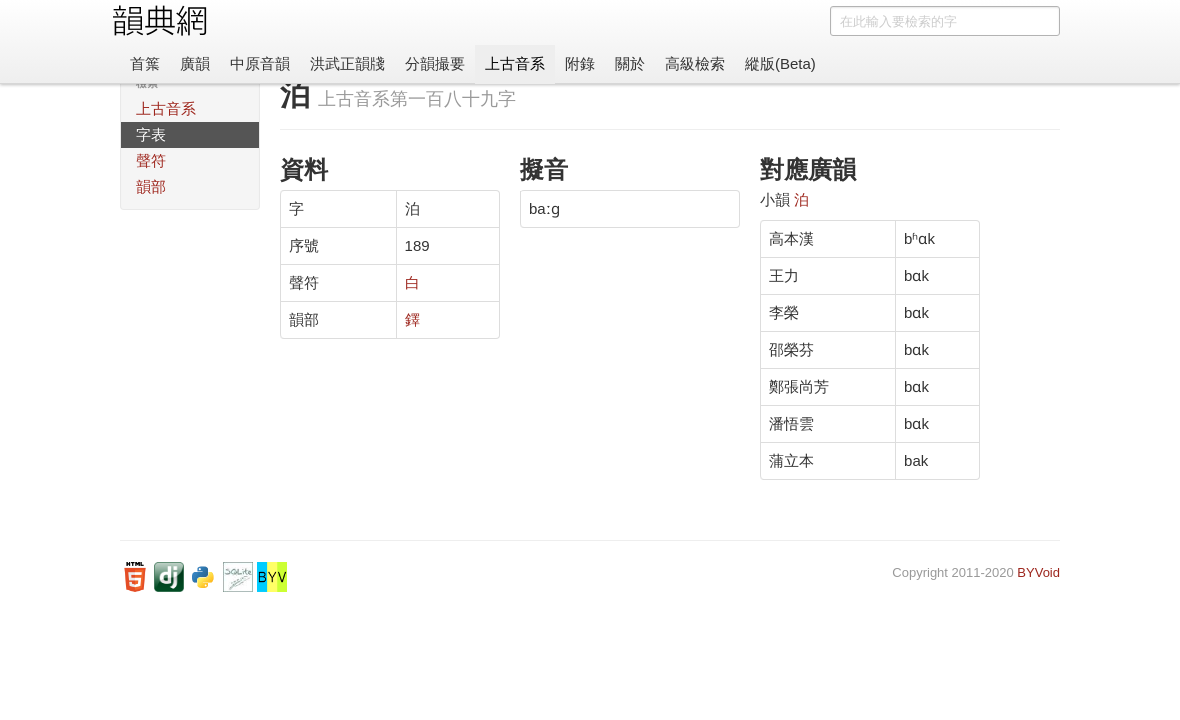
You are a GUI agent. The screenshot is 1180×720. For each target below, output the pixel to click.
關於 (630, 63)
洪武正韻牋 (347, 63)
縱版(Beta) (780, 63)
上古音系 (515, 63)
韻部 (151, 186)
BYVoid (1038, 572)
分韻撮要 (435, 63)
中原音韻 (260, 63)
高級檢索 (695, 63)
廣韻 (195, 63)
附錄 (580, 63)
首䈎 (145, 63)
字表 (151, 134)
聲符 (151, 160)
